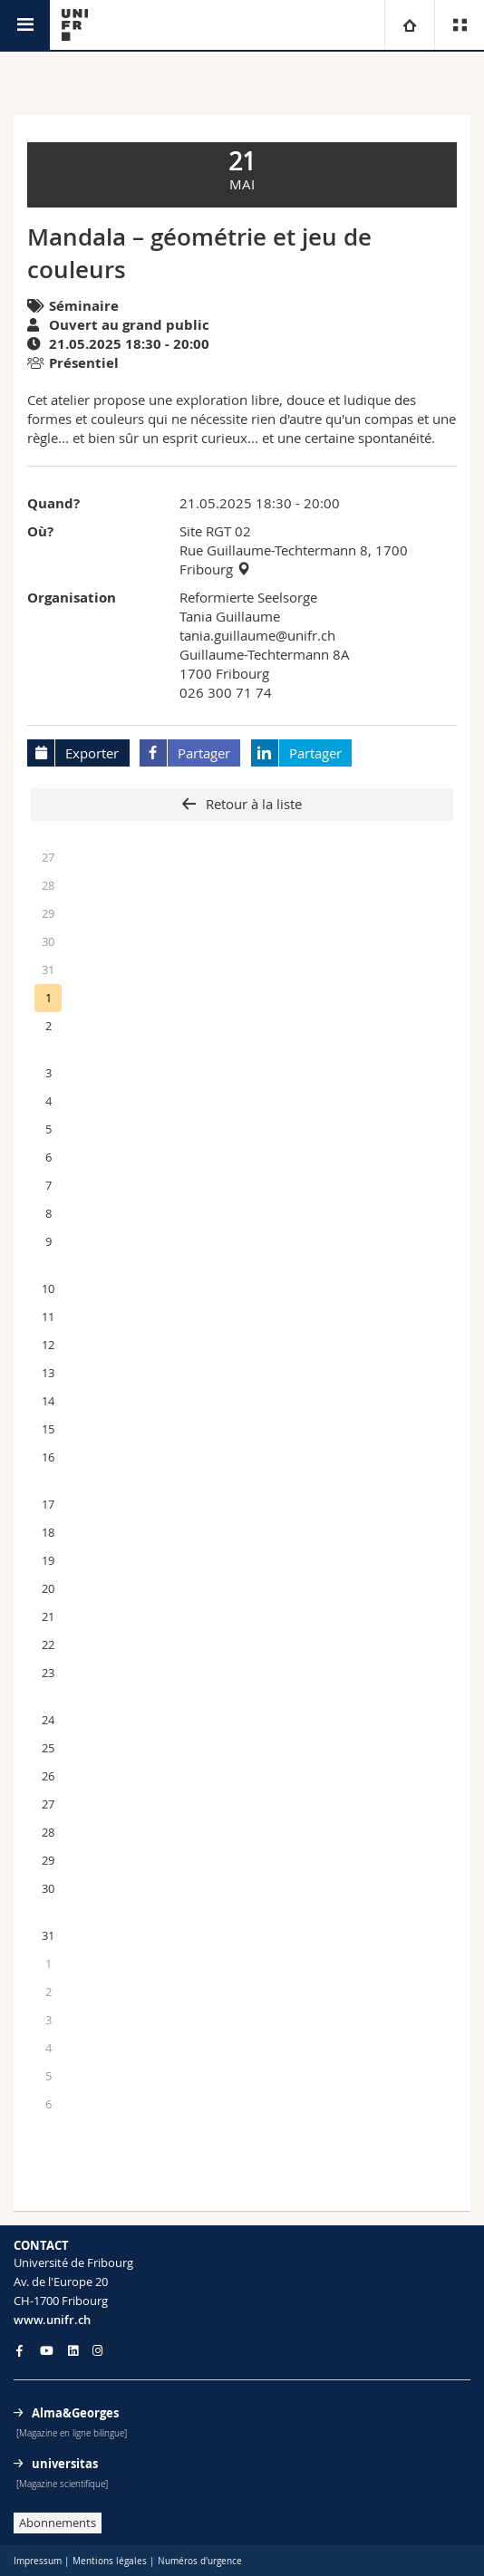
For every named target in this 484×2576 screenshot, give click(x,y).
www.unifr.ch (52, 2319)
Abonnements (57, 2522)
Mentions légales (110, 2561)
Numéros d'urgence (200, 2561)
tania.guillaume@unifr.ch (257, 635)
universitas (65, 2463)
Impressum (38, 2561)
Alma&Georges (75, 2413)
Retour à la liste (252, 804)
